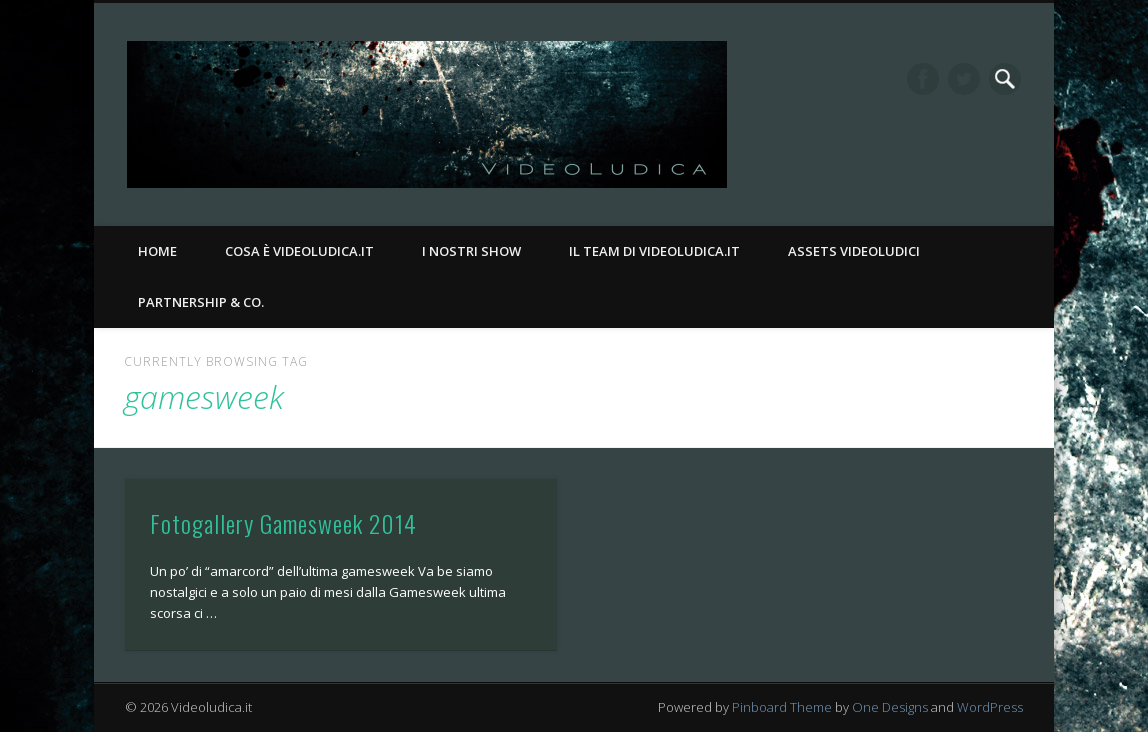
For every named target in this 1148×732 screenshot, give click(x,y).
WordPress (990, 707)
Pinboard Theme (782, 707)
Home (157, 251)
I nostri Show (471, 251)
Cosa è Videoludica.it (299, 251)
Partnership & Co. (201, 302)
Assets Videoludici (854, 251)
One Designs (890, 707)
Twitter (964, 79)
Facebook (923, 79)
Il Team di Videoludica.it (654, 251)
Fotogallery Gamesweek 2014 (283, 523)
